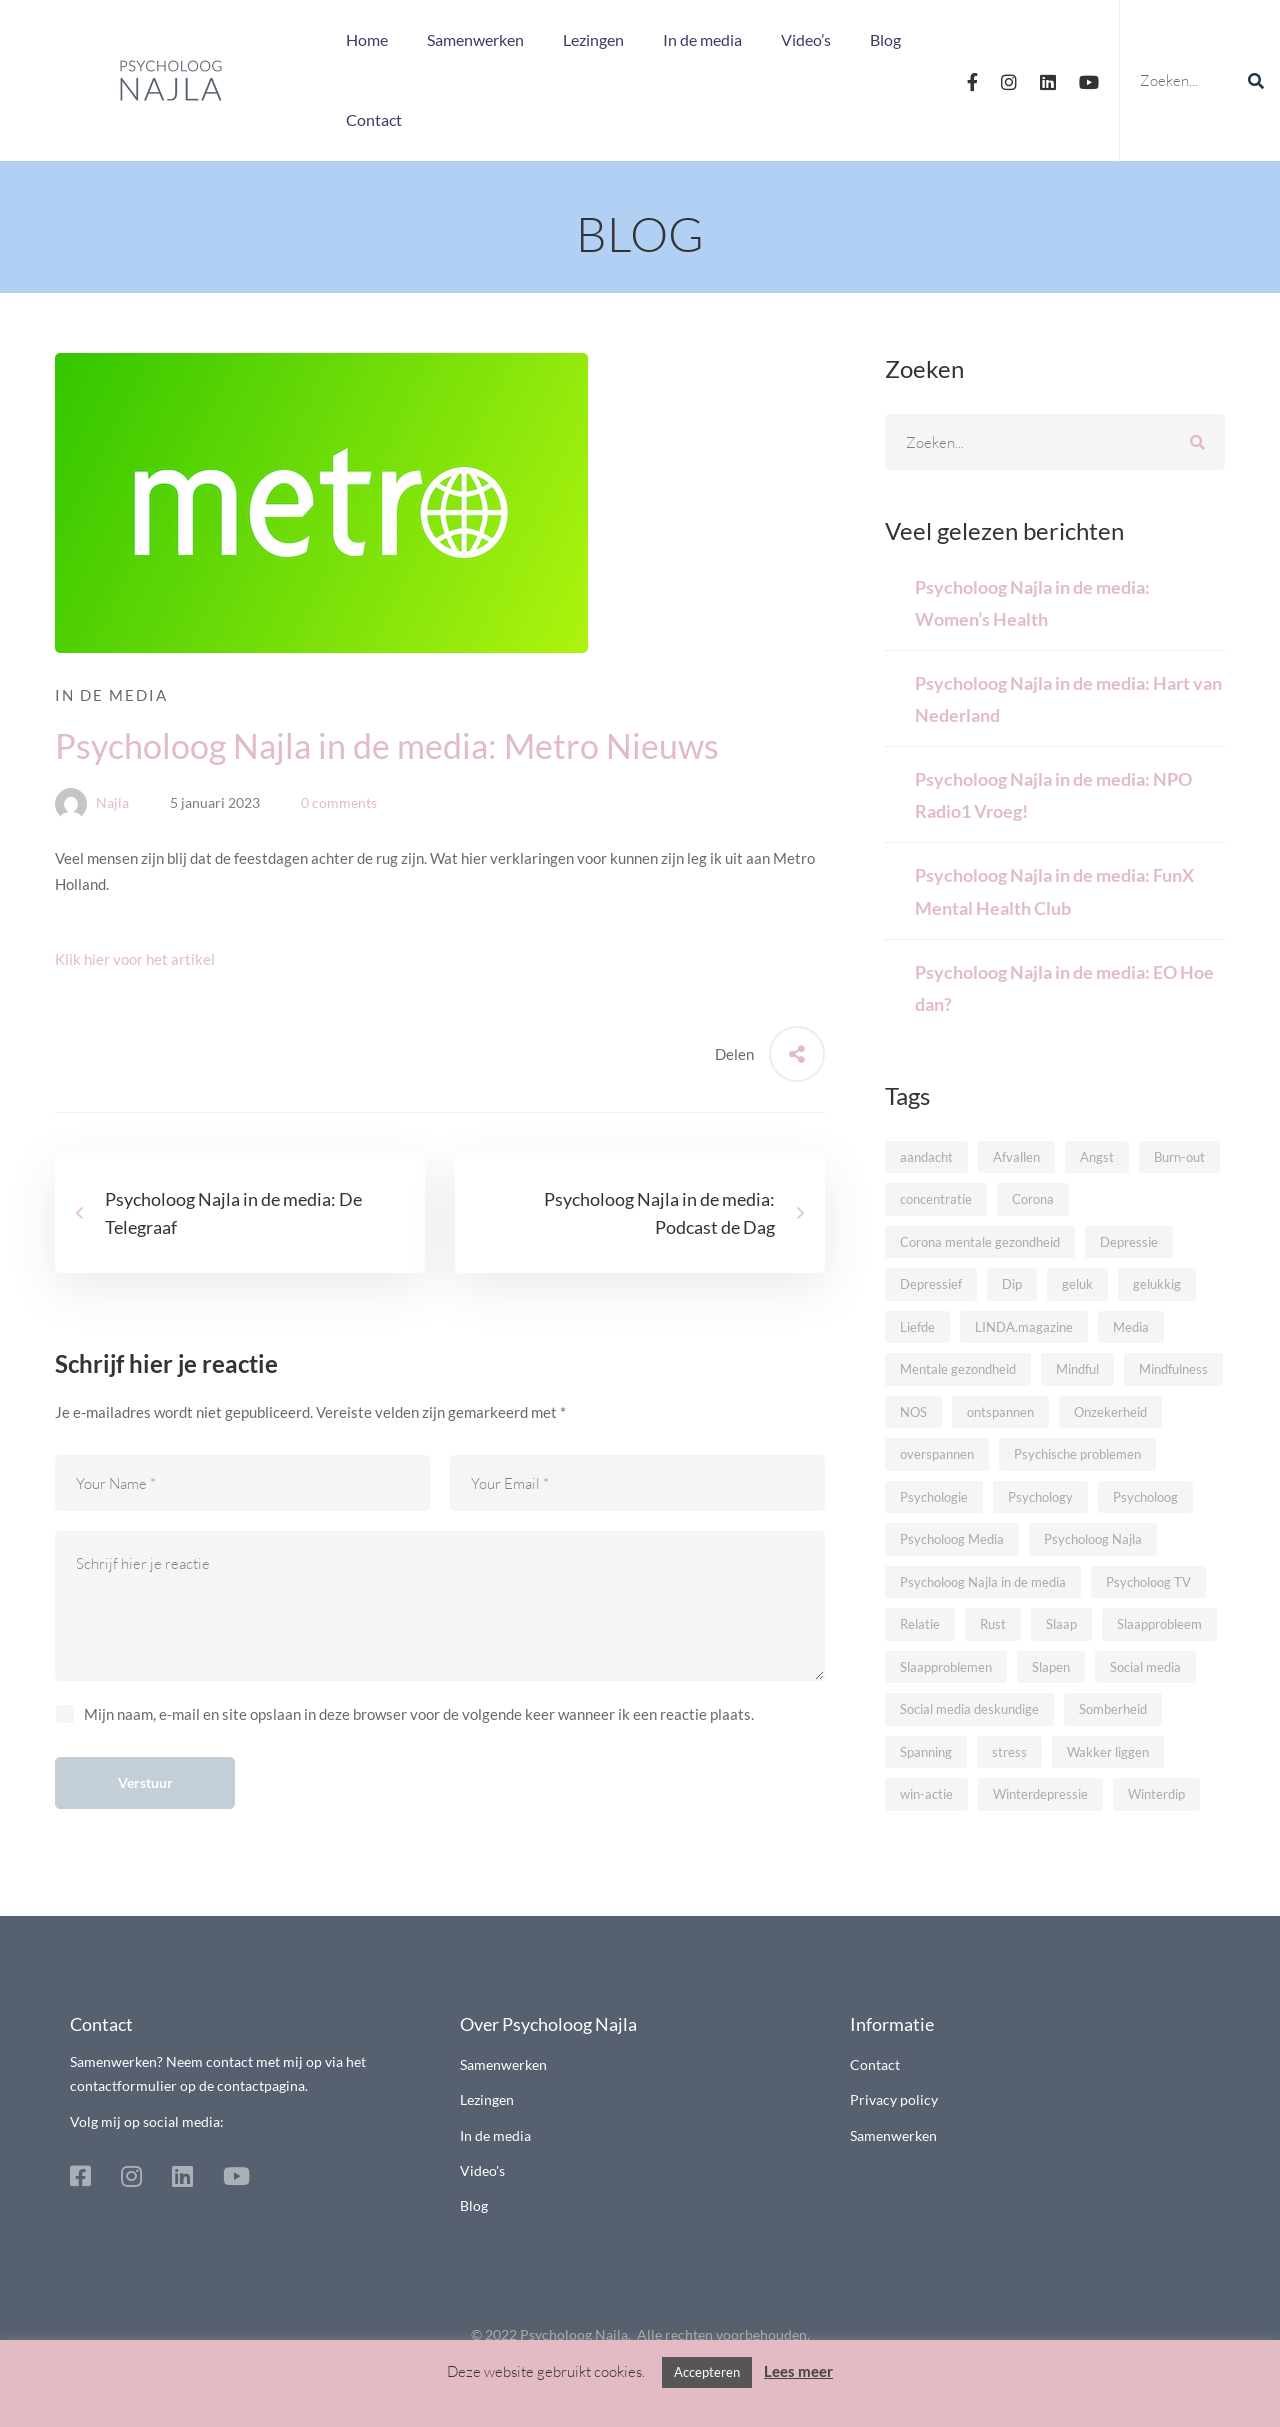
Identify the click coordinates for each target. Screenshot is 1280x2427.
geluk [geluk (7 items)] (1077, 1284)
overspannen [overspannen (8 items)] (937, 1454)
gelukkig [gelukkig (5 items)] (1157, 1284)
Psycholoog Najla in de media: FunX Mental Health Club (1054, 891)
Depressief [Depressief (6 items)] (931, 1284)
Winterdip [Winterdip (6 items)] (1156, 1794)
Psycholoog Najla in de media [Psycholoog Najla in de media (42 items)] (983, 1582)
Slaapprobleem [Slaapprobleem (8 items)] (1159, 1624)
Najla (92, 802)
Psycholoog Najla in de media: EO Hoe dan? (1064, 988)
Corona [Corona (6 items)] (1033, 1199)
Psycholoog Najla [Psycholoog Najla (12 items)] (1093, 1539)
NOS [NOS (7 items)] (913, 1412)
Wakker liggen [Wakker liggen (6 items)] (1108, 1752)
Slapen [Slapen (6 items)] (1051, 1667)
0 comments (339, 802)
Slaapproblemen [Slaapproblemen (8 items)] (946, 1667)
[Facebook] (972, 80)
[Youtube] (1089, 80)
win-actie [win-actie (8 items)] (926, 1794)
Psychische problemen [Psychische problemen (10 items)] (1077, 1454)
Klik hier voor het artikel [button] (135, 959)
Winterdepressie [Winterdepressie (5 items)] (1040, 1794)
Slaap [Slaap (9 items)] (1061, 1624)
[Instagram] (1009, 80)
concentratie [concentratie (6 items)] (936, 1199)
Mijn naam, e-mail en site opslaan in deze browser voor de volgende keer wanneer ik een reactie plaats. (419, 1714)
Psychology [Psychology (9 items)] (1040, 1497)
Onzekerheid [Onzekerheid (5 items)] (1110, 1412)
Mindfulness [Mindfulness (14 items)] (1173, 1369)
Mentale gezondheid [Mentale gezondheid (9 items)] (958, 1369)
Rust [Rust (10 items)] (993, 1624)
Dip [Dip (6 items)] (1012, 1284)
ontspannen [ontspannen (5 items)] (1000, 1412)
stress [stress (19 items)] (1009, 1752)
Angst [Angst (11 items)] (1097, 1157)
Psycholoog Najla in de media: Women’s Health (1032, 603)
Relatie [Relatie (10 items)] (920, 1624)
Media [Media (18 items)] (1131, 1327)
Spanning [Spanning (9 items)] (926, 1752)
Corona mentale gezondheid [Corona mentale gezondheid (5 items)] (980, 1242)
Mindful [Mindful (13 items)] (1077, 1369)
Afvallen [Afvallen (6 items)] (1016, 1157)
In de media (111, 695)
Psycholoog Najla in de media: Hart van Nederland (1068, 699)
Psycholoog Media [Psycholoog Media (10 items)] (952, 1539)
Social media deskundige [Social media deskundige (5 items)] (969, 1709)
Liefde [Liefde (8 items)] (917, 1327)
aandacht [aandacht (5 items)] (926, 1157)
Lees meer (798, 2371)
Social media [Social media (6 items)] (1145, 1667)
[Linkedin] (1048, 80)
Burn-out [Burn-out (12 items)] (1179, 1157)
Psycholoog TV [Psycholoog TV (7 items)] (1148, 1582)
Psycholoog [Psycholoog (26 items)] (1145, 1497)
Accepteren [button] (707, 2372)
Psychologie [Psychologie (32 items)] (934, 1497)
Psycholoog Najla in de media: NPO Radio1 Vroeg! (1053, 795)
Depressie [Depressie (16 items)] (1129, 1242)
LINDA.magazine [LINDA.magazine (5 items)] (1024, 1327)
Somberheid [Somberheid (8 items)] (1113, 1709)
